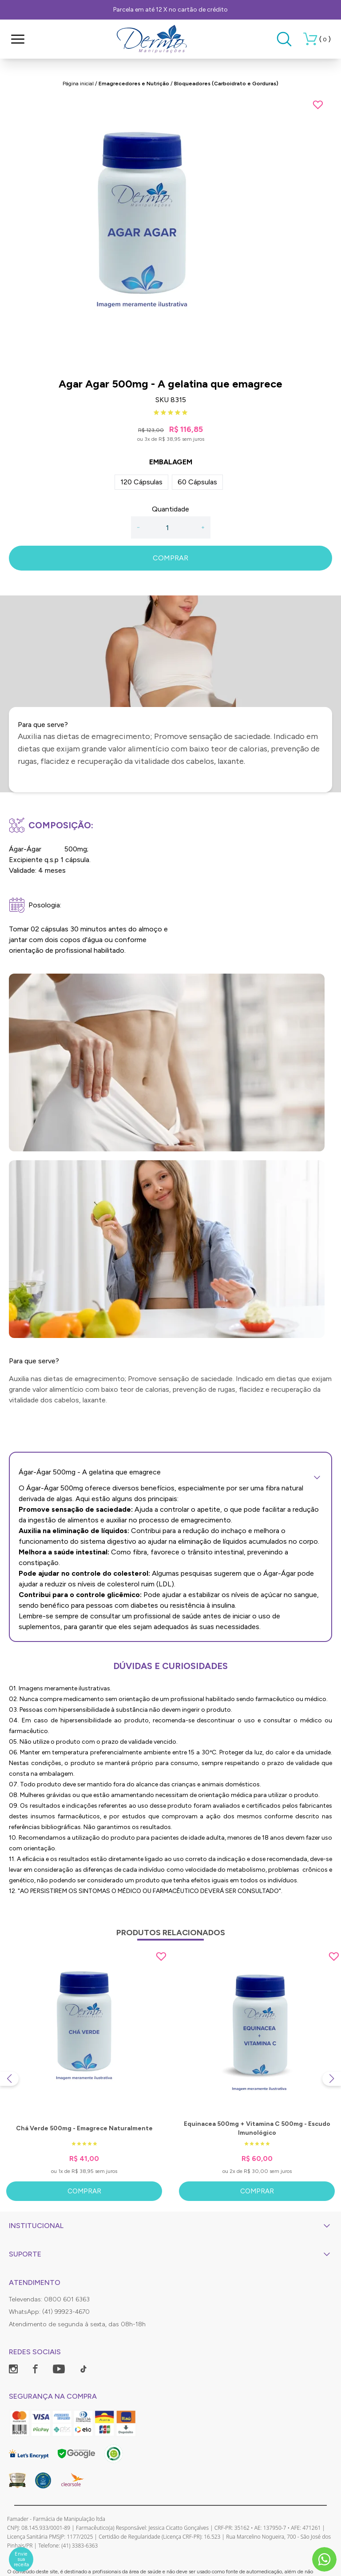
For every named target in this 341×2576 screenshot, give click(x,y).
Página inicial (78, 83)
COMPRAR (170, 558)
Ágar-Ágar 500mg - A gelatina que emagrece (170, 1472)
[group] (170, 233)
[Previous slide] (9, 2079)
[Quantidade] (170, 527)
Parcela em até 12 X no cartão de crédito (170, 9)
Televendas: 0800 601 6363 (49, 2299)
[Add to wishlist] (318, 105)
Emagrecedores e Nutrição (134, 83)
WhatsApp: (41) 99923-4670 (49, 2312)
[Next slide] (331, 2079)
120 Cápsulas (141, 482)
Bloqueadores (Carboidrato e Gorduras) (226, 83)
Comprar (84, 2191)
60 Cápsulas (197, 482)
